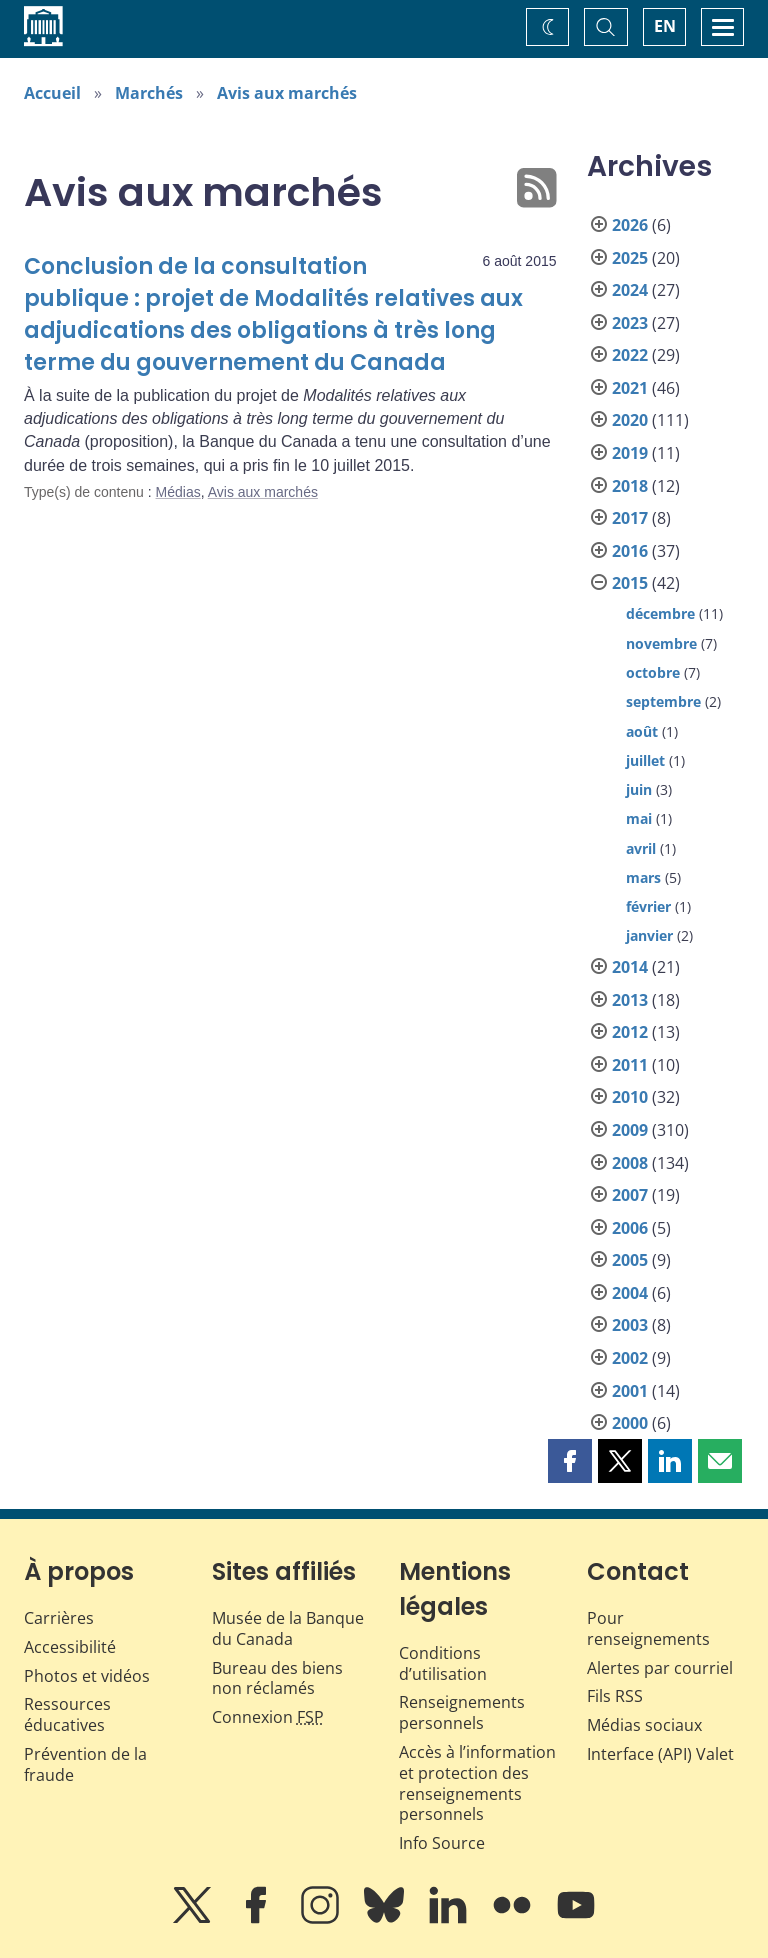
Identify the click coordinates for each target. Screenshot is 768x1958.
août (642, 731)
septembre (663, 701)
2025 (630, 258)
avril (641, 848)
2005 (630, 1260)
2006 (630, 1228)
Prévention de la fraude (85, 1764)
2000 (630, 1423)
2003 (630, 1325)
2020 (630, 420)
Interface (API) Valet (660, 1754)
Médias (178, 492)
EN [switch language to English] (665, 26)
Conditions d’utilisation (443, 1663)
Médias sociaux (644, 1725)
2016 (630, 551)
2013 (630, 1000)
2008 (630, 1163)
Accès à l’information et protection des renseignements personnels (477, 1783)
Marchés (149, 93)
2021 (630, 388)
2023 (630, 323)
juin (639, 789)
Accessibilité (70, 1647)
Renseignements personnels (462, 1712)
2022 (630, 355)
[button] (570, 1461)
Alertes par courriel (660, 1668)
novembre (661, 643)
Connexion (268, 1717)
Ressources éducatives (67, 1714)
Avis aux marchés (287, 93)
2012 (630, 1032)
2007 (630, 1195)
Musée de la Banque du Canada (288, 1628)
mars (643, 877)
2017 (630, 518)
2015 (630, 583)
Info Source (442, 1843)
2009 (630, 1130)
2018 (630, 486)
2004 (630, 1293)
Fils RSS (615, 1696)
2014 (630, 967)
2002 (630, 1358)
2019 (630, 453)
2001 (630, 1391)
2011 (630, 1065)
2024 (630, 290)
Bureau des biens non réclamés (277, 1678)
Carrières (59, 1618)
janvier (649, 935)
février (648, 906)
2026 (630, 225)
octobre (653, 672)
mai (639, 818)
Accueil (52, 93)
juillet (645, 760)
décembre (660, 613)
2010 (630, 1097)
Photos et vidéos (87, 1676)
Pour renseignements (648, 1628)
